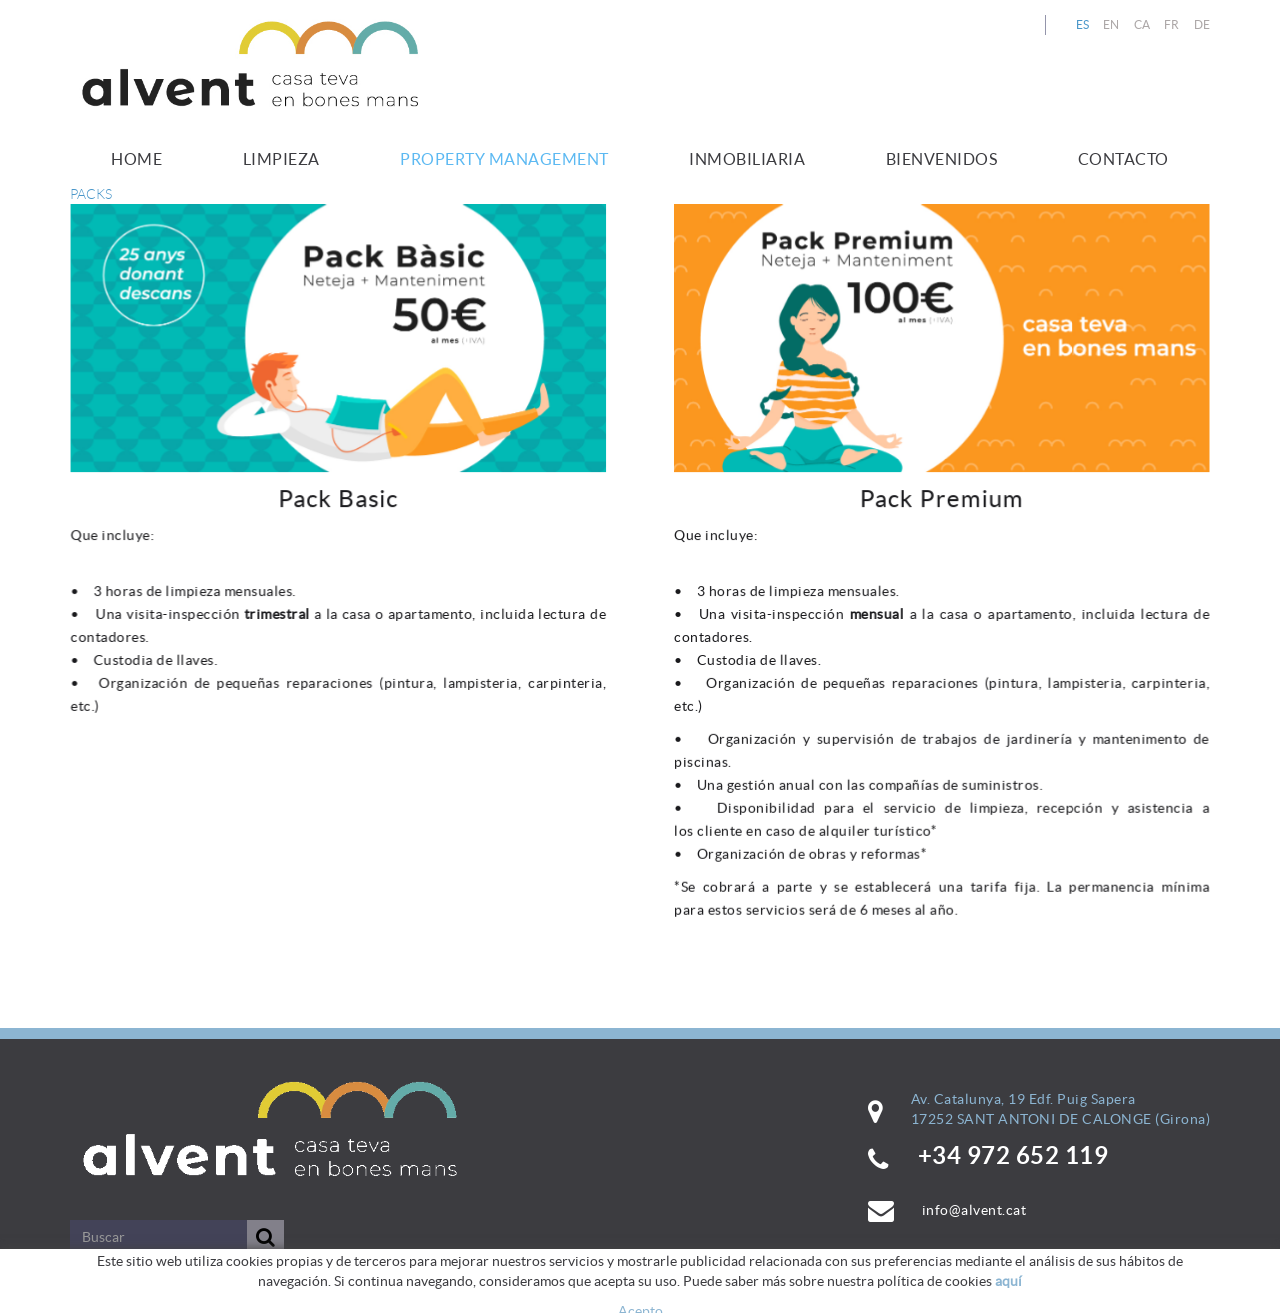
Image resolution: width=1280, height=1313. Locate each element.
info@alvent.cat (974, 1210)
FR (1172, 24)
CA (1142, 24)
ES (1083, 24)
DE (1202, 24)
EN (1111, 24)
